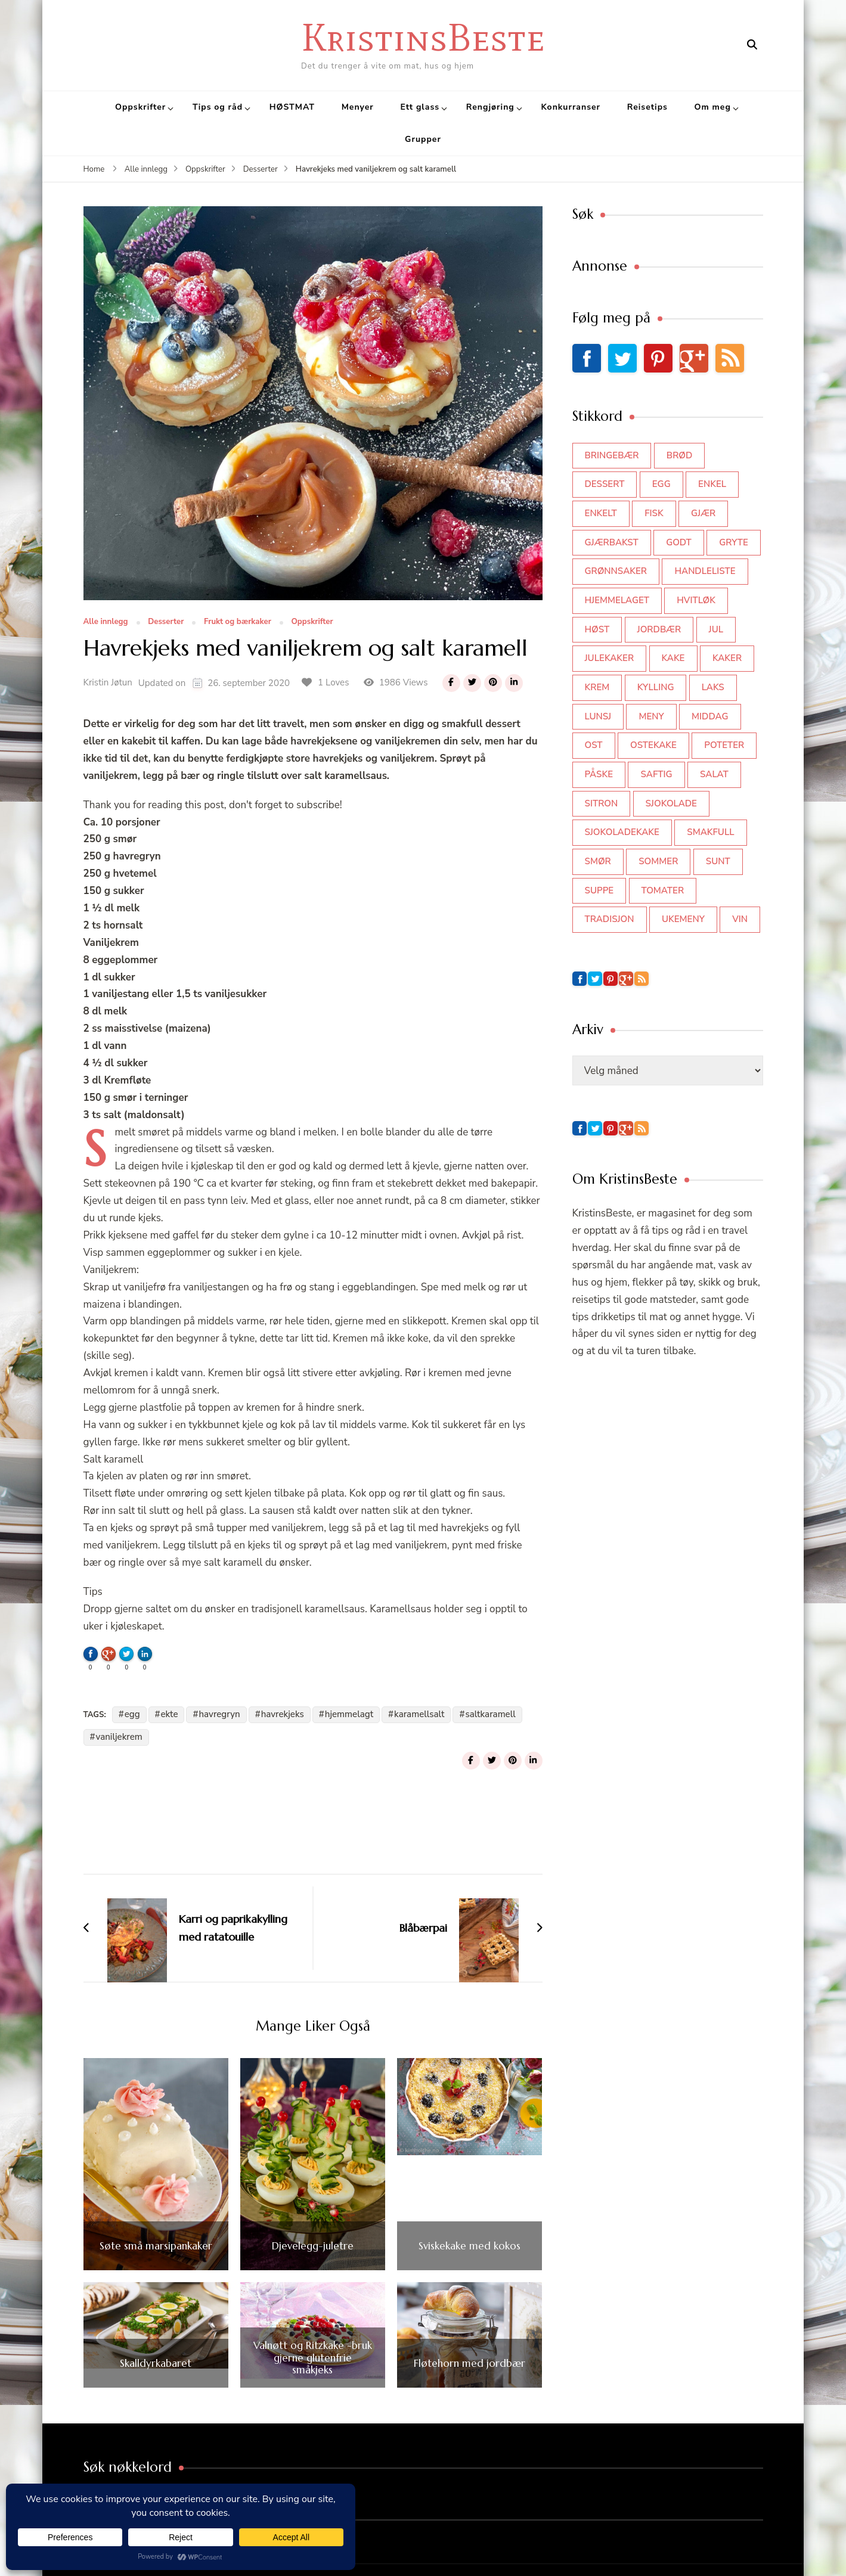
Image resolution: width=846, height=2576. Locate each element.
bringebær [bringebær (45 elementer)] (612, 455)
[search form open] (752, 45)
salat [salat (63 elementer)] (714, 774)
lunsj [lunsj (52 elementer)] (598, 716)
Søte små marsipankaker (156, 2246)
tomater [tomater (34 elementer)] (663, 890)
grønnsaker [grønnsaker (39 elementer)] (616, 571)
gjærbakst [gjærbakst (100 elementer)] (612, 542)
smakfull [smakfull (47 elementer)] (710, 832)
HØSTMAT (292, 107)
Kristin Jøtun (107, 682)
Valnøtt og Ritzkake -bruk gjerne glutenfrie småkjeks (312, 2357)
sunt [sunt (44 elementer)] (718, 861)
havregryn (219, 1714)
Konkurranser (570, 107)
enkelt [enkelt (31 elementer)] (601, 513)
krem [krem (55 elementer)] (597, 687)
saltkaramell (490, 1714)
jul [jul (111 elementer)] (716, 629)
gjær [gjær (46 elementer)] (703, 513)
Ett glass (419, 107)
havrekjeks (282, 1714)
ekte (169, 1714)
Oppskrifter (140, 107)
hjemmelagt (349, 1714)
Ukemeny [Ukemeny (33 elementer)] (683, 919)
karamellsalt (419, 1714)
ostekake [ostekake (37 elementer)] (653, 745)
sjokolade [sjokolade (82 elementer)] (671, 803)
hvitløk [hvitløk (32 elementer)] (696, 600)
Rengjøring (490, 107)
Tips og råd (218, 107)
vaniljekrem (119, 1737)
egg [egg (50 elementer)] (661, 484)
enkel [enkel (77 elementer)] (712, 484)
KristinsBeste (423, 37)
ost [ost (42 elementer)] (594, 745)
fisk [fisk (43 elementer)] (654, 513)
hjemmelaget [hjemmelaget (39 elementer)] (617, 600)
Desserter (166, 622)
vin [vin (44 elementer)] (740, 919)
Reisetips (647, 107)
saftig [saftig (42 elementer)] (656, 774)
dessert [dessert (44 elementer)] (605, 484)
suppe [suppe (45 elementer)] (599, 890)
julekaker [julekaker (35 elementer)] (609, 658)
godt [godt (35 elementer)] (679, 542)
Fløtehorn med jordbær (469, 2363)
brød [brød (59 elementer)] (679, 455)
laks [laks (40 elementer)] (713, 687)
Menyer (358, 107)
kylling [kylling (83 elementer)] (655, 687)
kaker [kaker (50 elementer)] (727, 658)
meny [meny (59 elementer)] (651, 716)
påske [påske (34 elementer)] (599, 774)
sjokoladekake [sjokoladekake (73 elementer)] (622, 832)
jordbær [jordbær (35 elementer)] (659, 629)
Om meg (713, 107)
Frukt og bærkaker (237, 622)
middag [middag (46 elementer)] (710, 716)
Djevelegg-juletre (313, 2246)
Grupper (423, 139)
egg (132, 1714)
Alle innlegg (105, 622)
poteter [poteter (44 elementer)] (724, 745)
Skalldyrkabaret (155, 2363)
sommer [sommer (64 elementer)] (658, 861)
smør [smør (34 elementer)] (598, 861)
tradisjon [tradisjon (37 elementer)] (609, 919)
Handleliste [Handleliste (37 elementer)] (704, 571)
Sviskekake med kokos (469, 2246)
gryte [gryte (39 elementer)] (733, 542)
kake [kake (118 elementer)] (673, 658)
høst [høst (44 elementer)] (597, 629)
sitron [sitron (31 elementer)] (601, 803)
